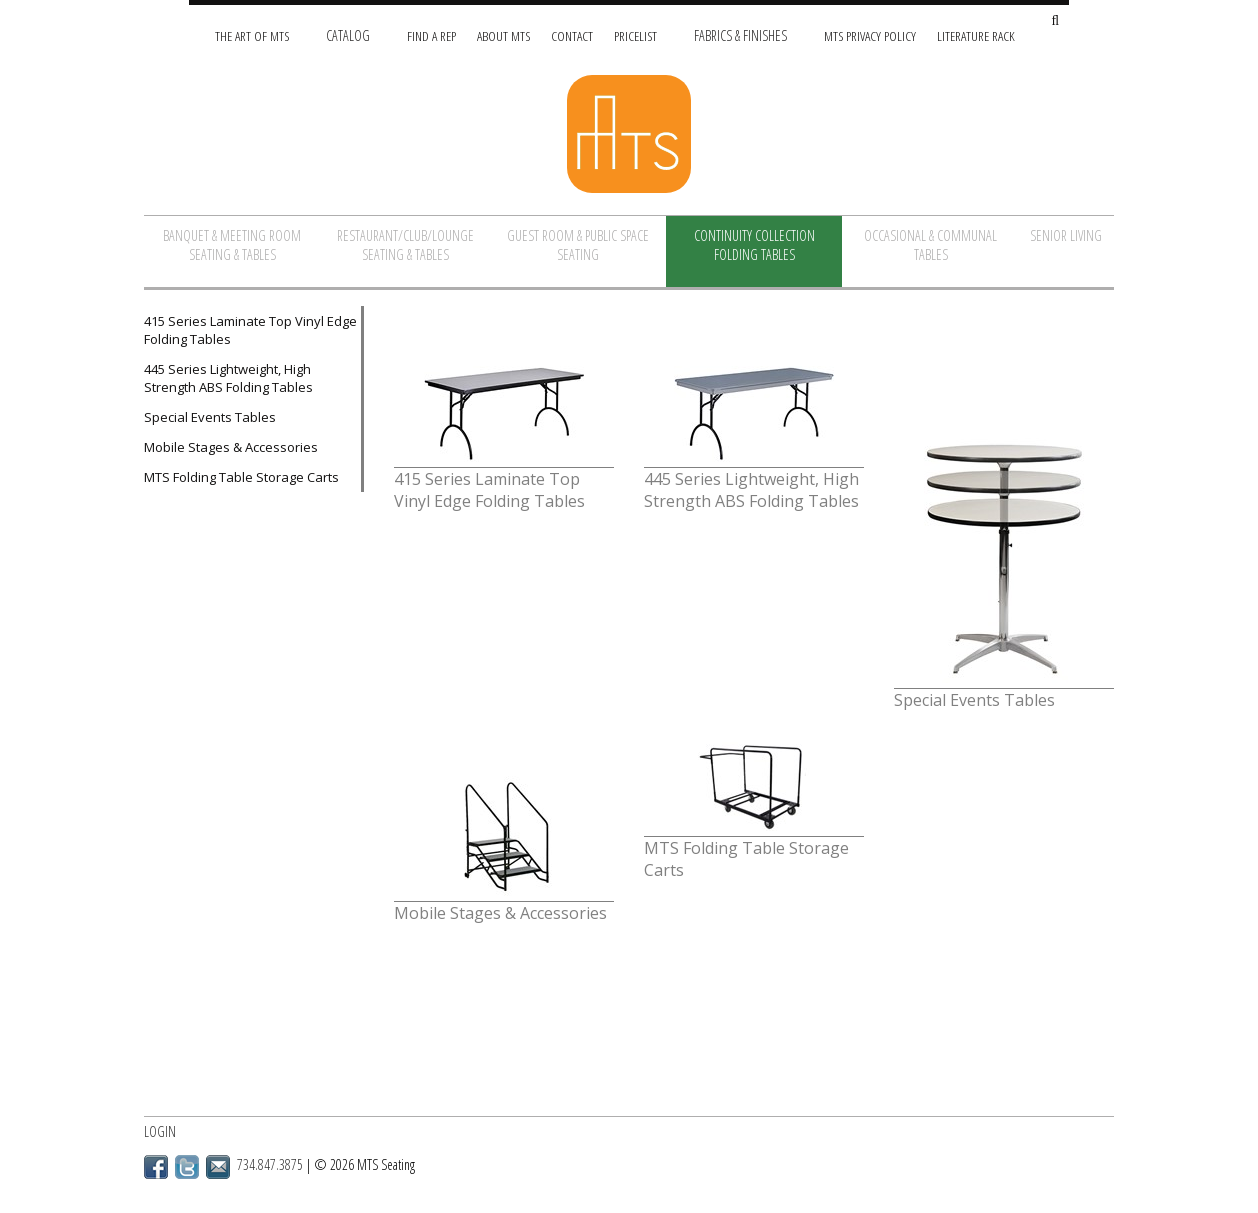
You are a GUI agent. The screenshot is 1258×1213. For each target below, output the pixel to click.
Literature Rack (976, 35)
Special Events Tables (210, 417)
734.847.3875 (270, 1164)
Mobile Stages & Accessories (231, 447)
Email (218, 1167)
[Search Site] (1055, 21)
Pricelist (635, 35)
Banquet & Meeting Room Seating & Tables (232, 245)
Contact (572, 35)
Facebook (156, 1167)
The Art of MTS (252, 35)
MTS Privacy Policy (870, 35)
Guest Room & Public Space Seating (578, 245)
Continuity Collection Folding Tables (754, 245)
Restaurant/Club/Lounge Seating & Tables (405, 245)
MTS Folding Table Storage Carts (241, 477)
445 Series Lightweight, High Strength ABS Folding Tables (228, 378)
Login (160, 1131)
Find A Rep (431, 35)
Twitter (187, 1167)
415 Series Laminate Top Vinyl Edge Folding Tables (250, 330)
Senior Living (1066, 235)
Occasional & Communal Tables (930, 245)
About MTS (503, 35)
